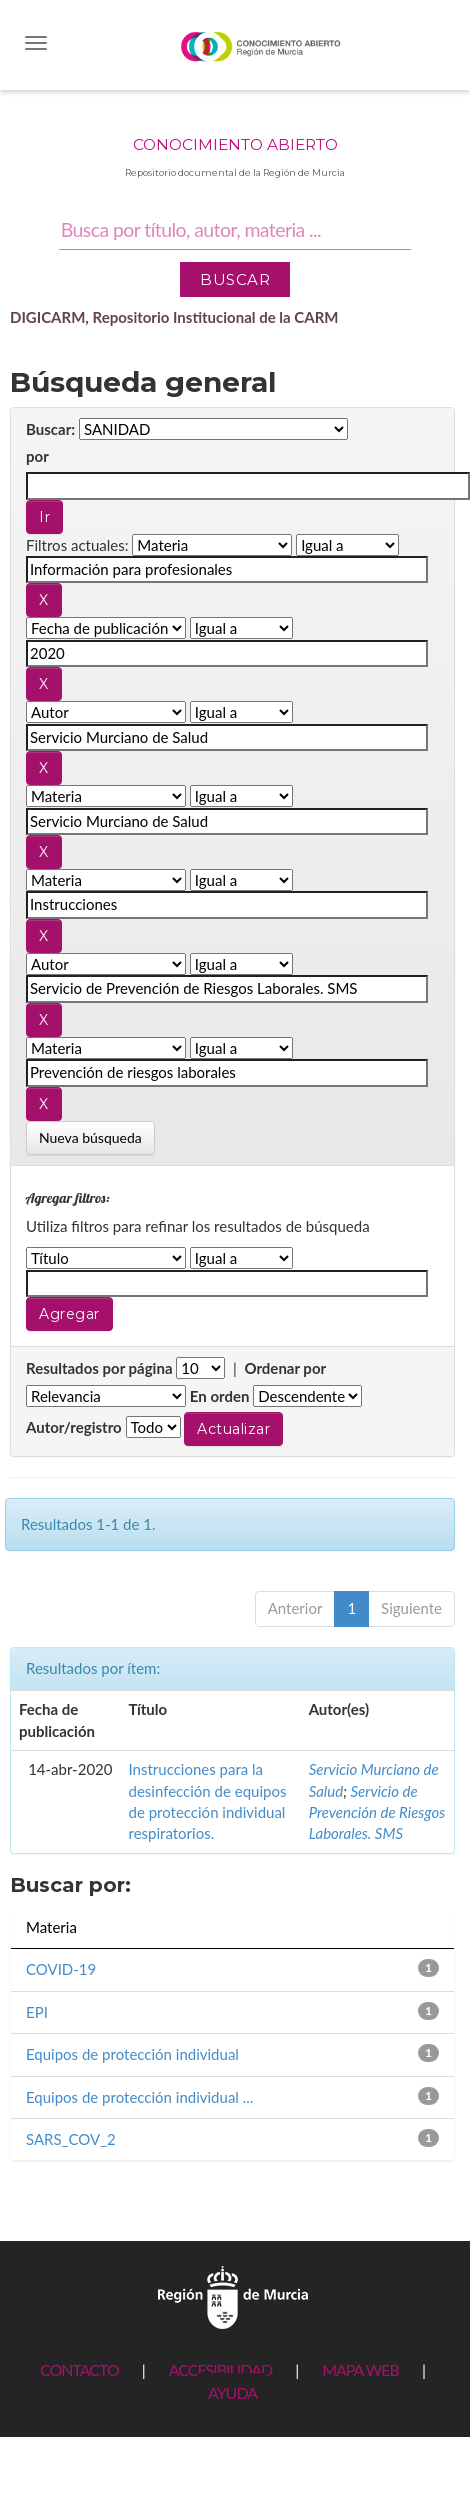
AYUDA (232, 2392)
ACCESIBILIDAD (220, 2369)
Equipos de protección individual (132, 2054)
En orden (220, 1396)
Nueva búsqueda (90, 1137)
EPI (37, 2012)
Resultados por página (99, 1368)
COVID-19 (61, 1969)
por (37, 456)
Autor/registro (74, 1427)
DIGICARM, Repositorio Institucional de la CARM (174, 317)
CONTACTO (79, 2369)
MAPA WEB (360, 2369)
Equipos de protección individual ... (139, 2097)
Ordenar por (285, 1368)
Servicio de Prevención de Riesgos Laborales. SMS (377, 1812)
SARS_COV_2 (71, 2139)
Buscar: (50, 429)
